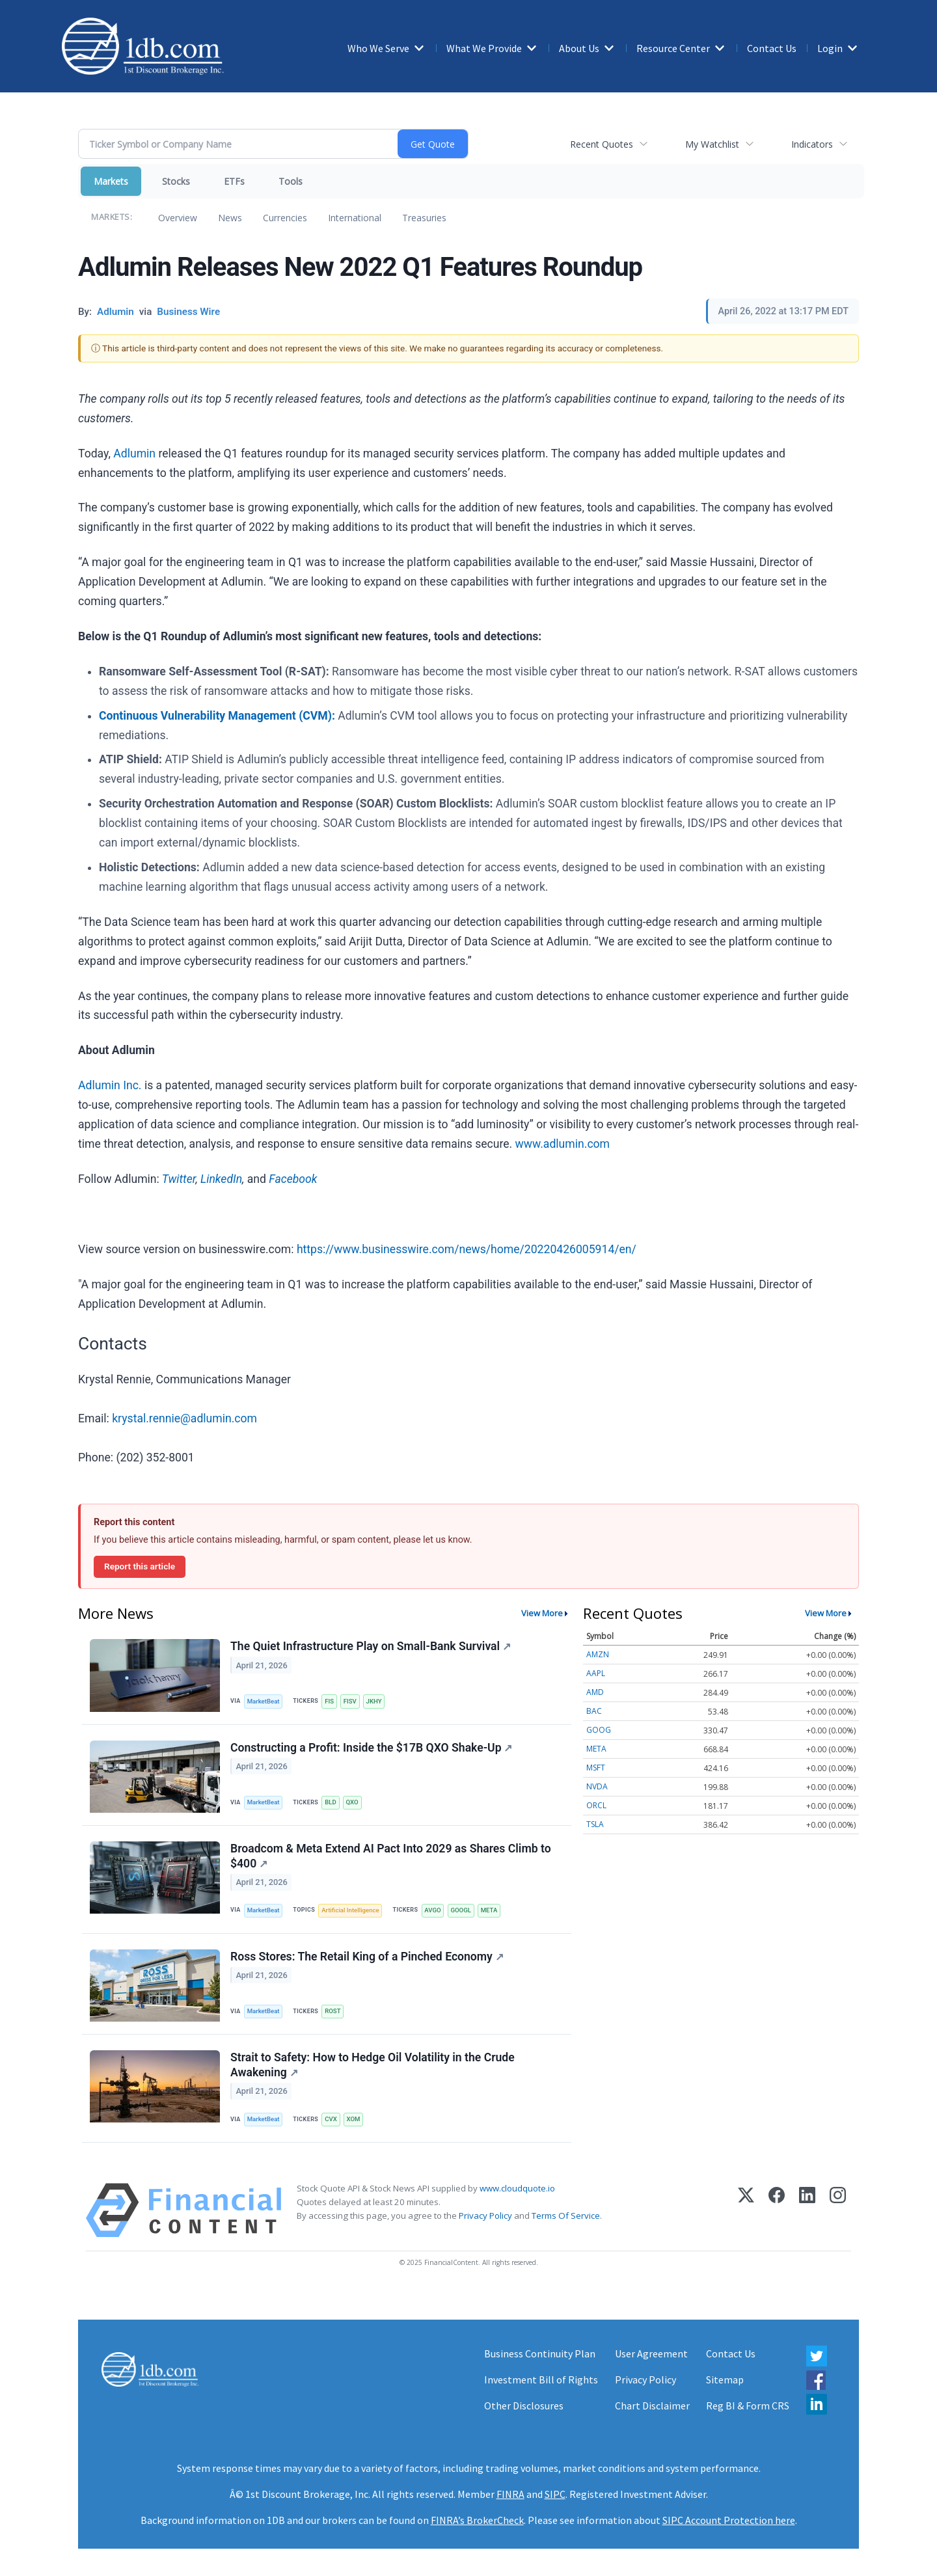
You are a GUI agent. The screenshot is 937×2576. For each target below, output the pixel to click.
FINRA (510, 2494)
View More (542, 1613)
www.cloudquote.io (517, 2188)
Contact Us (771, 48)
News (230, 217)
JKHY (374, 1701)
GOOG (598, 1729)
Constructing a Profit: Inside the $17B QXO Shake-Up (371, 1747)
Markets (111, 181)
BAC (594, 1710)
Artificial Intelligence (350, 1910)
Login (830, 48)
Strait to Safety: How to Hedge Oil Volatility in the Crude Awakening (372, 2065)
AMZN (597, 1654)
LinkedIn (221, 1179)
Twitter (179, 1179)
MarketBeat (263, 1701)
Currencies (285, 217)
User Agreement (651, 2353)
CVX (331, 2118)
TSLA (595, 1824)
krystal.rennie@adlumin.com (184, 1418)
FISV (350, 1701)
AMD (595, 1692)
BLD (330, 1802)
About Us (579, 48)
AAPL (595, 1673)
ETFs (234, 181)
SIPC (555, 2494)
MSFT (595, 1767)
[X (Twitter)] (746, 2210)
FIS (329, 1701)
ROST (332, 2010)
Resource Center (673, 48)
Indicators (812, 144)
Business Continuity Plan (539, 2353)
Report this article (139, 1566)
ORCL (596, 1805)
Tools (290, 181)
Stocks (176, 181)
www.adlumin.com (562, 1143)
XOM (353, 2118)
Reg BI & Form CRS (747, 2405)
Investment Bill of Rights (541, 2379)
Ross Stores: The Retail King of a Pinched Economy (367, 1956)
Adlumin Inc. (110, 1085)
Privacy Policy (485, 2215)
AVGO (432, 1910)
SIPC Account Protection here (728, 2520)
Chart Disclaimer (652, 2405)
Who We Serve (378, 48)
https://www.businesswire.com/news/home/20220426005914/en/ (466, 1249)
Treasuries (424, 217)
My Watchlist (712, 144)
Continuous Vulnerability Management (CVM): (217, 715)
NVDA (597, 1786)
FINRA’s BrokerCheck (477, 2520)
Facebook (293, 1179)
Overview (177, 217)
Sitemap (725, 2379)
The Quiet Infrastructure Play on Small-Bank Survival (370, 1646)
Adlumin (134, 453)
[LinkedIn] (807, 2210)
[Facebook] (776, 2210)
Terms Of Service (566, 2215)
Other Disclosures (524, 2405)
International (354, 217)
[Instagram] (837, 2210)
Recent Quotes (601, 144)
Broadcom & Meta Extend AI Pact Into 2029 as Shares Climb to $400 (390, 1856)
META (489, 1910)
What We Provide (484, 48)
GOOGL (460, 1910)
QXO (352, 1802)
